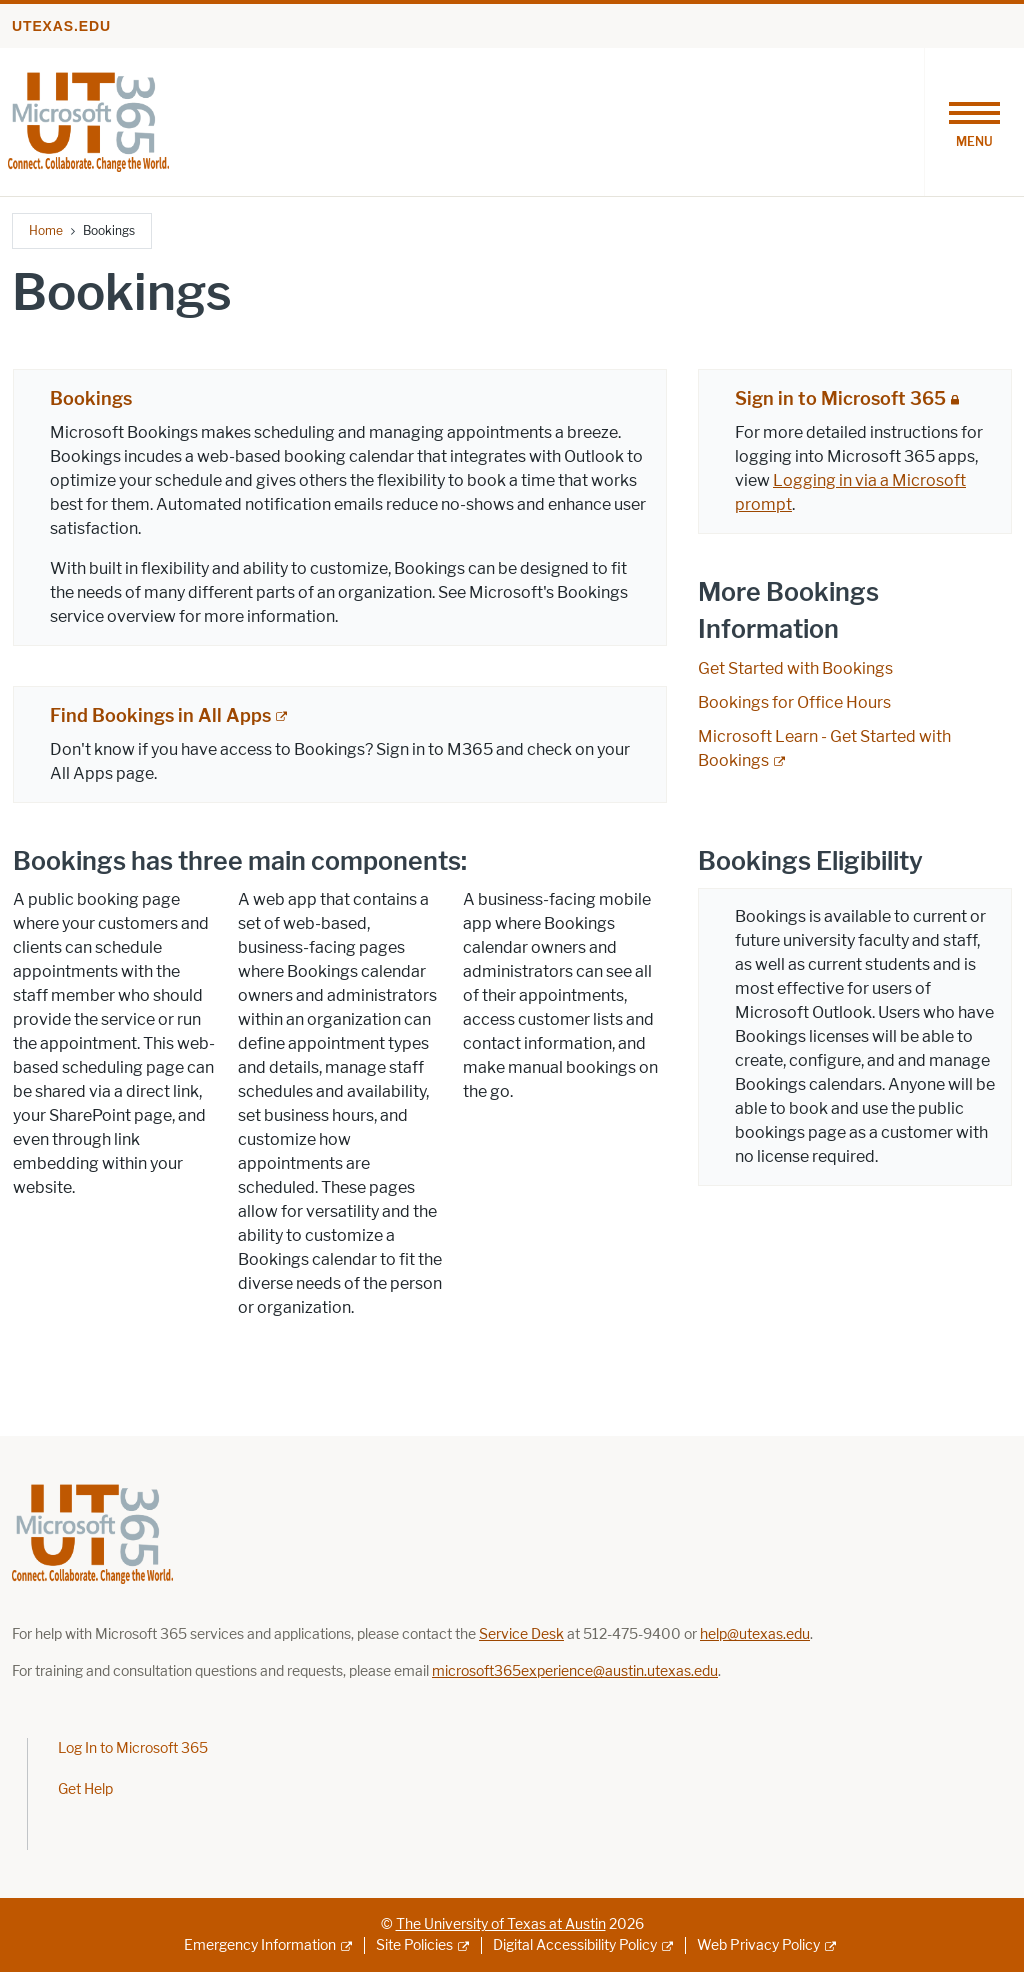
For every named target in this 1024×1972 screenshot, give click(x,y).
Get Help (85, 1789)
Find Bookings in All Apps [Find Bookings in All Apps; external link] (160, 716)
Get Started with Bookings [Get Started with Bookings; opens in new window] (795, 668)
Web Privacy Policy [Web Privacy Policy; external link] (758, 1945)
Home (46, 230)
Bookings (91, 399)
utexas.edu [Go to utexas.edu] (61, 26)
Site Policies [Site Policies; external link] (414, 1945)
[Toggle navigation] (974, 122)
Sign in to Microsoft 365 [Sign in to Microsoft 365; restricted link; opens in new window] (840, 399)
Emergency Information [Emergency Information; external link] (260, 1945)
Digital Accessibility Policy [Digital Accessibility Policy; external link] (575, 1945)
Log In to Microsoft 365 (133, 1748)
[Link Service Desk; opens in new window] (521, 1634)
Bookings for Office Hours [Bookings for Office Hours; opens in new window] (794, 702)
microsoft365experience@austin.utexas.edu (575, 1671)
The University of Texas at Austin (501, 1924)
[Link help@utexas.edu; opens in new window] (755, 1634)
